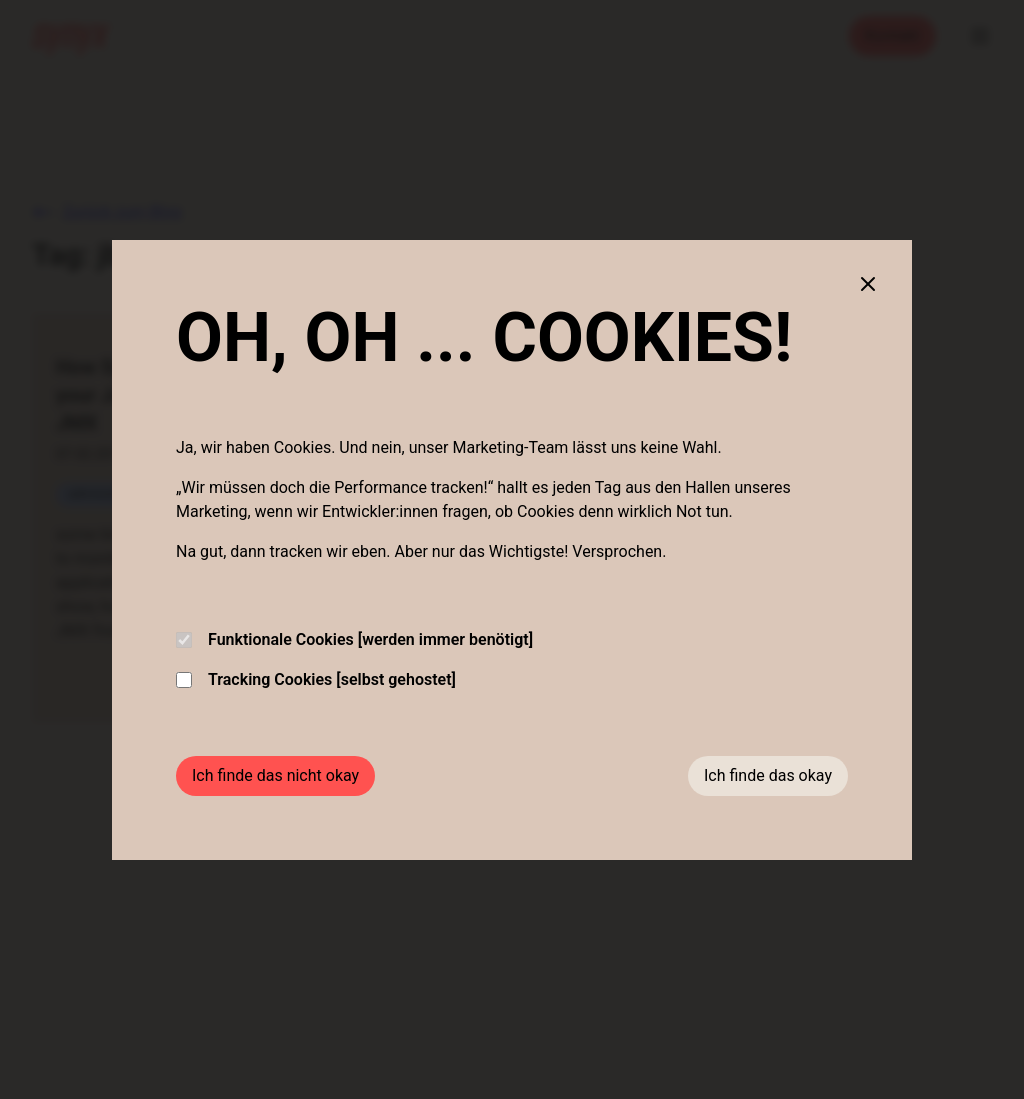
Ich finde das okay (768, 775)
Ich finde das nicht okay (275, 775)
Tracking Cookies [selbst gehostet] (316, 679)
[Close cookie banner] (868, 284)
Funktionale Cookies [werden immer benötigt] (354, 639)
